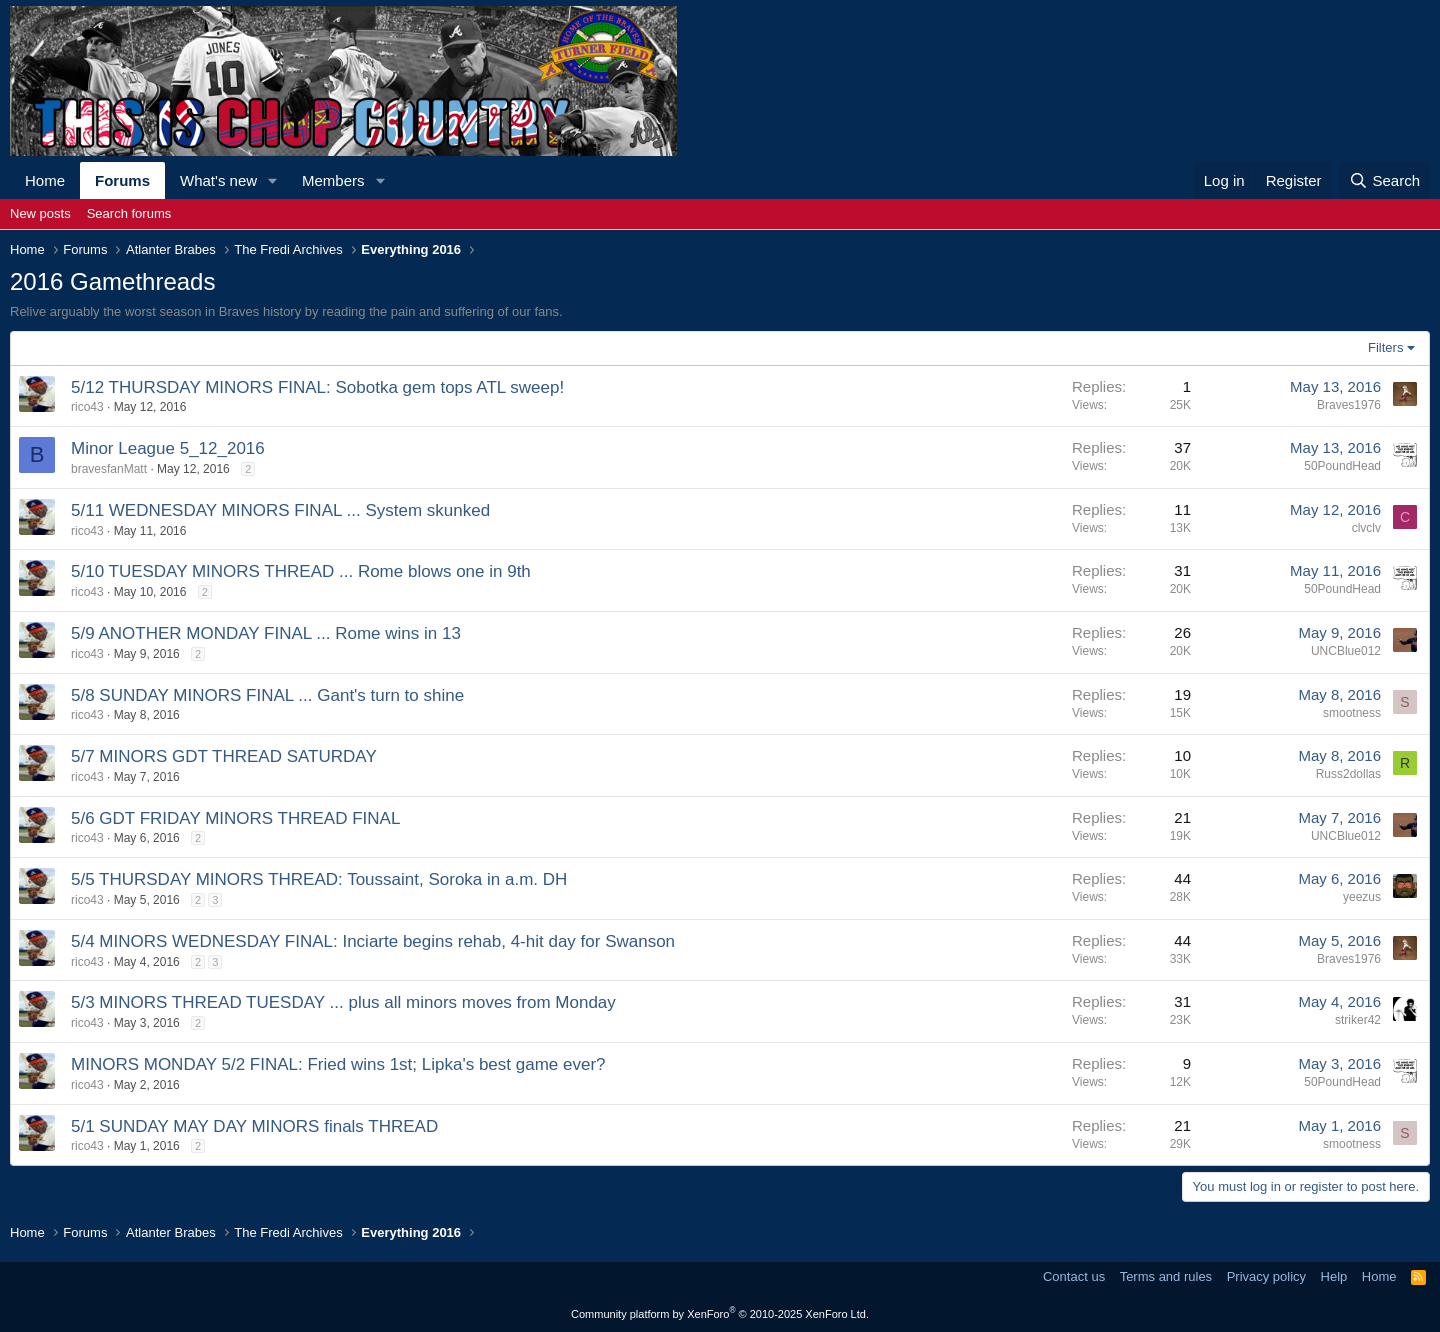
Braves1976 (1349, 405)
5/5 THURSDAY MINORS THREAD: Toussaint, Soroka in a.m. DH (319, 879)
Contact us (1074, 1276)
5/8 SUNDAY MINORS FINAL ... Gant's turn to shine (267, 695)
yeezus (1362, 897)
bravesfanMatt (109, 469)
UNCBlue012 (1346, 651)
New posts (40, 213)
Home (45, 180)
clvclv (1366, 528)
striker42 (1358, 1020)
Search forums (129, 213)
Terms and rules (1166, 1276)
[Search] (1384, 180)
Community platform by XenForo (720, 1314)
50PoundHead (1342, 466)
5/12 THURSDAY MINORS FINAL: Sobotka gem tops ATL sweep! (317, 387)
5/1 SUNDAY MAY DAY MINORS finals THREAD (254, 1126)
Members (333, 180)
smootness (1352, 713)
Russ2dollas (1348, 774)
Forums (122, 180)
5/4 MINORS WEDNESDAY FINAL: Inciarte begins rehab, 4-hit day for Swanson (373, 941)
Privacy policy (1266, 1276)
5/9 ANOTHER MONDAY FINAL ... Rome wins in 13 (266, 633)
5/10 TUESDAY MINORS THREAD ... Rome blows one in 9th (301, 571)
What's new (218, 180)
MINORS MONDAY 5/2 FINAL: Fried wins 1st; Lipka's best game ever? (338, 1064)
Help (1334, 1276)
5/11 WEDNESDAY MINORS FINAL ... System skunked (280, 510)
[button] (273, 180)
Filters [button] (1385, 347)
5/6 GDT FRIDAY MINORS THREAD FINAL (235, 818)
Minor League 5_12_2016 (168, 448)
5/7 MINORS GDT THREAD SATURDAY (224, 756)
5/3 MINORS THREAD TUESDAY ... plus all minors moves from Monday (343, 1002)
